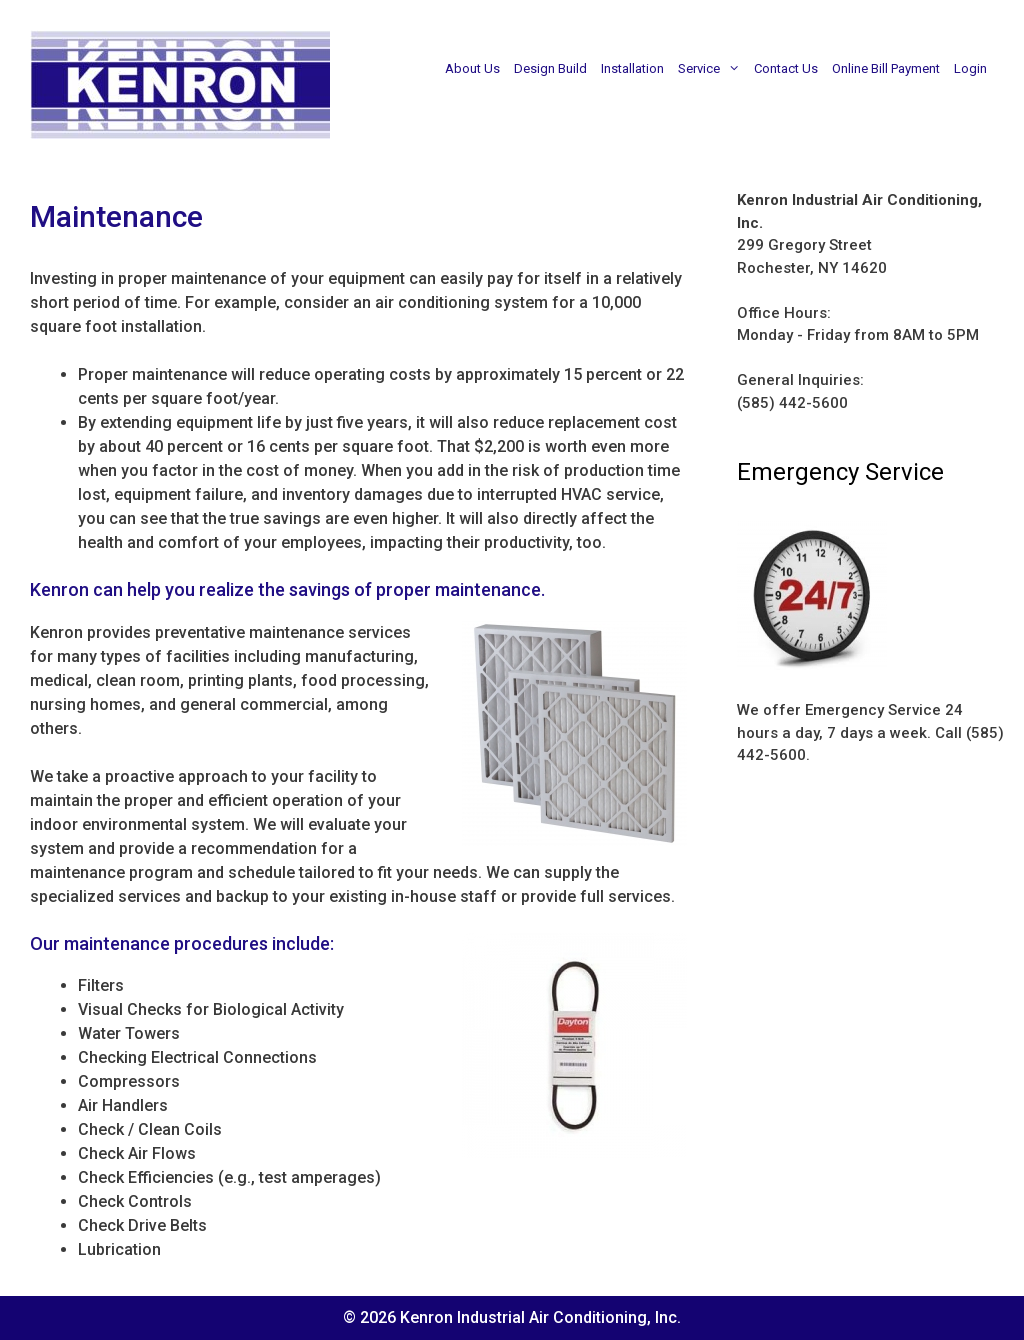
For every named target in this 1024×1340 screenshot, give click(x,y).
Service (712, 69)
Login (970, 68)
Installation (632, 68)
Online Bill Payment (886, 68)
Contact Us (786, 68)
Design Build (550, 68)
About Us (472, 68)
